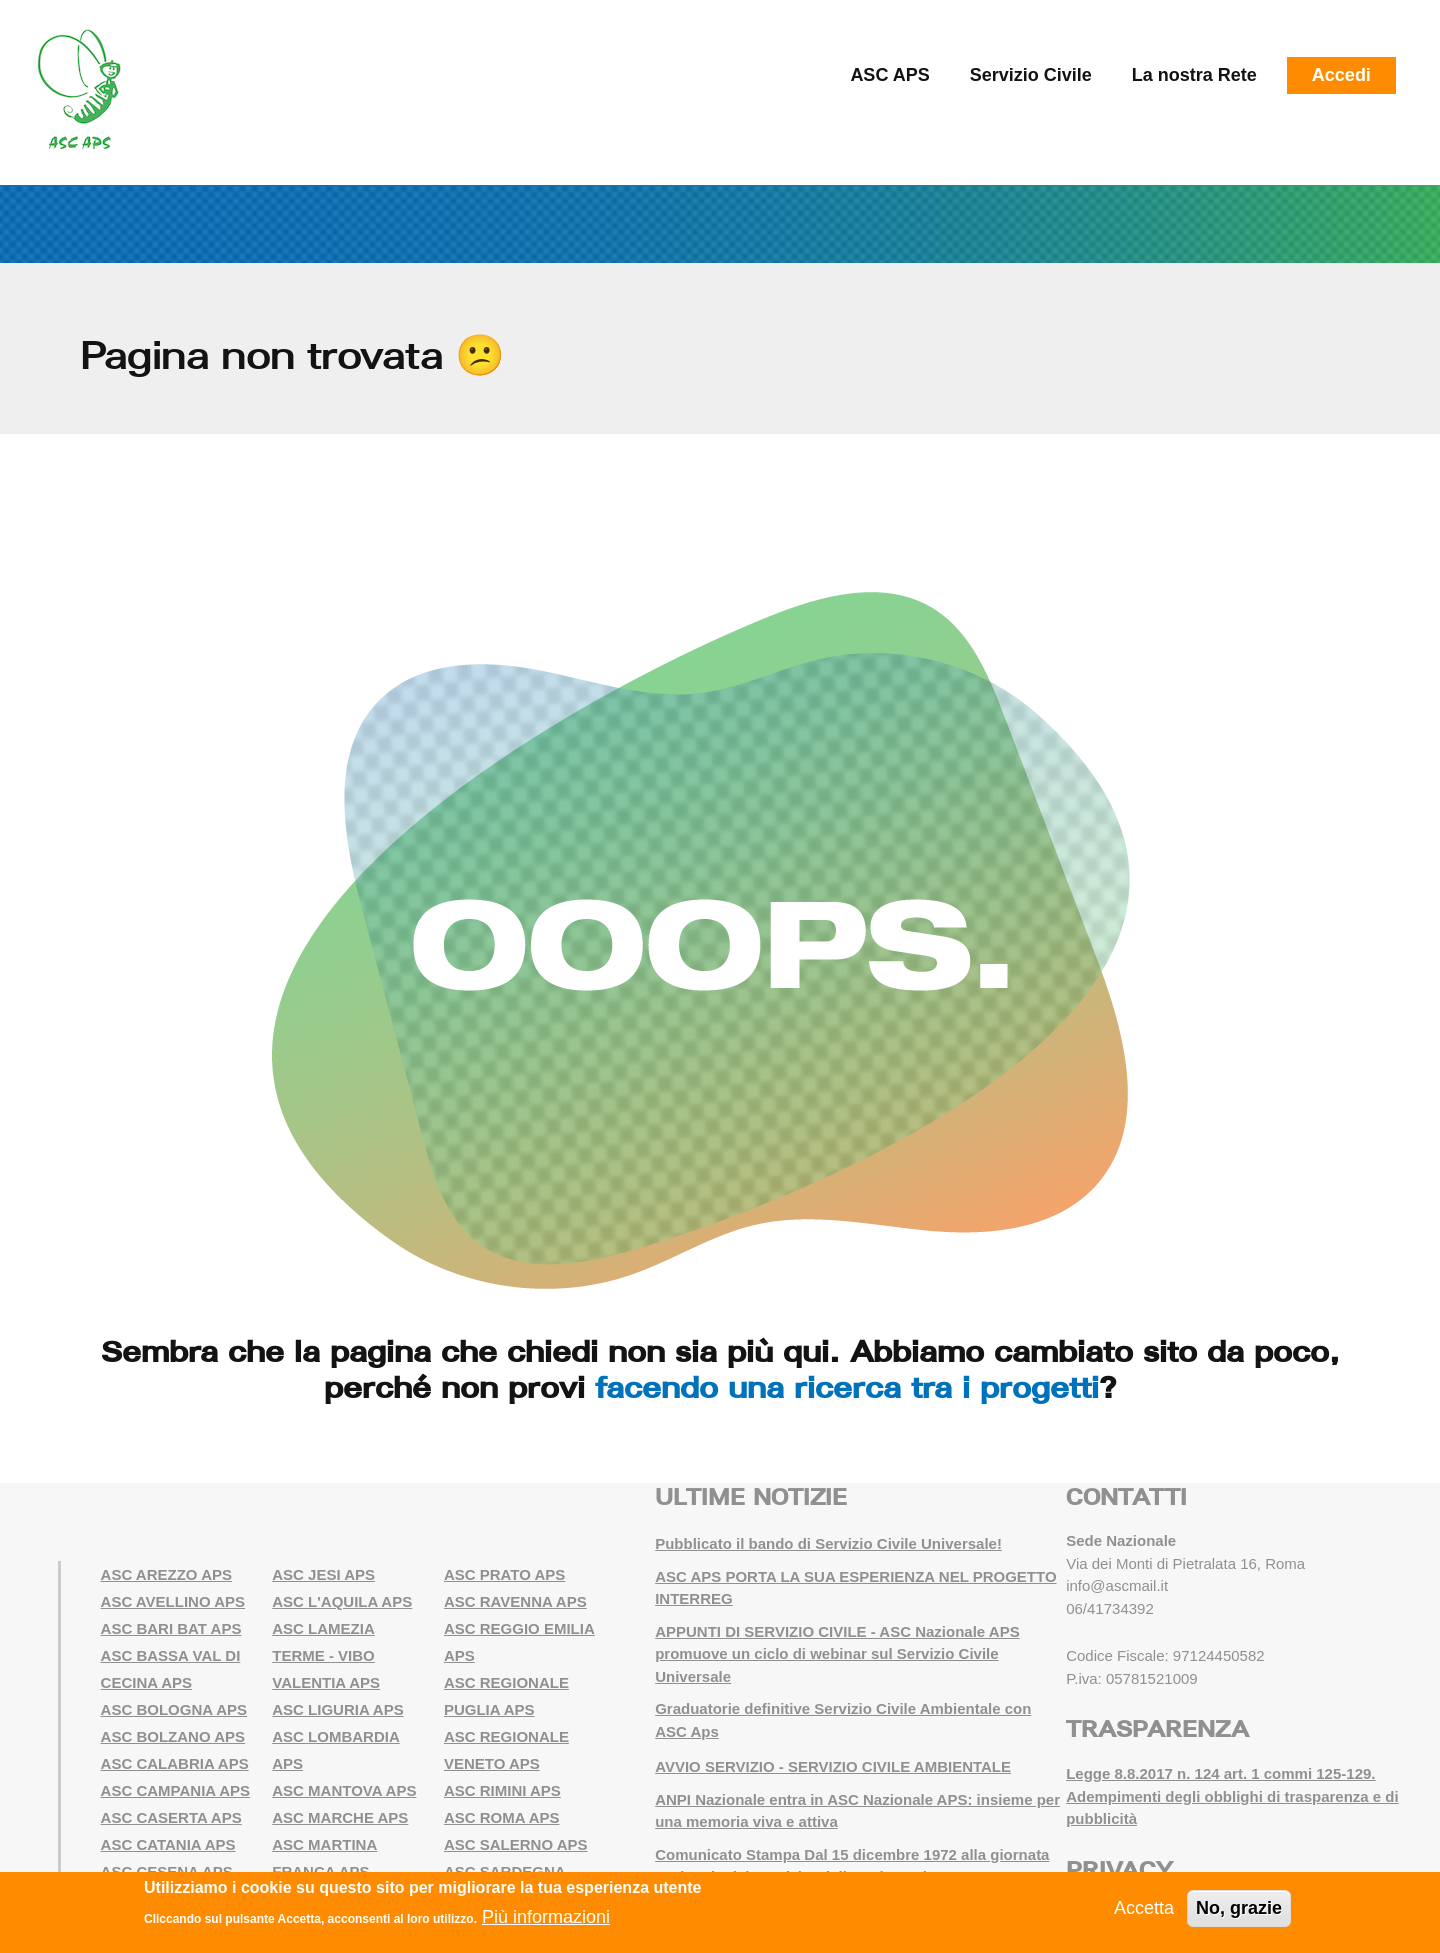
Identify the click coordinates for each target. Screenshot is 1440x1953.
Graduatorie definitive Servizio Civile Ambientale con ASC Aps (843, 1720)
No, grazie (1239, 1908)
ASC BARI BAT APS (171, 1628)
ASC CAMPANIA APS (175, 1790)
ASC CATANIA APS (168, 1844)
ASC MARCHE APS (340, 1817)
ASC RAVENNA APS (515, 1601)
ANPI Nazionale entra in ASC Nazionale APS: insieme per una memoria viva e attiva (857, 1811)
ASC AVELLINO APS (173, 1601)
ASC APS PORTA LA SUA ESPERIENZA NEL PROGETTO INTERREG (855, 1588)
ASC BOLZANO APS (173, 1736)
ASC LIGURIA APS (337, 1709)
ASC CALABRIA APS (175, 1763)
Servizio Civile (1031, 75)
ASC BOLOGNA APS (174, 1709)
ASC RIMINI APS (502, 1790)
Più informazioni (546, 1917)
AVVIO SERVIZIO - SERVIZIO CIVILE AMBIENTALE (833, 1766)
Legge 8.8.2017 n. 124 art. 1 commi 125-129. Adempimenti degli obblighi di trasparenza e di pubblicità (1232, 1796)
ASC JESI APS (323, 1574)
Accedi (1341, 75)
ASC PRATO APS (504, 1574)
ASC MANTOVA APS (344, 1790)
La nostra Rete (1194, 75)
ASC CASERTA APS (171, 1817)
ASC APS (889, 75)
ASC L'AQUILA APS (342, 1601)
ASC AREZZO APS (166, 1574)
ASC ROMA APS (502, 1817)
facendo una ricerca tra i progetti (847, 1387)
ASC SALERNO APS (516, 1844)
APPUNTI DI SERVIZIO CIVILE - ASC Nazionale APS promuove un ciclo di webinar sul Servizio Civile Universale (837, 1654)
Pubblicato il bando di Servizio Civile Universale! (828, 1543)
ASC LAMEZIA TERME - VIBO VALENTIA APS (326, 1655)
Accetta (1144, 1908)
